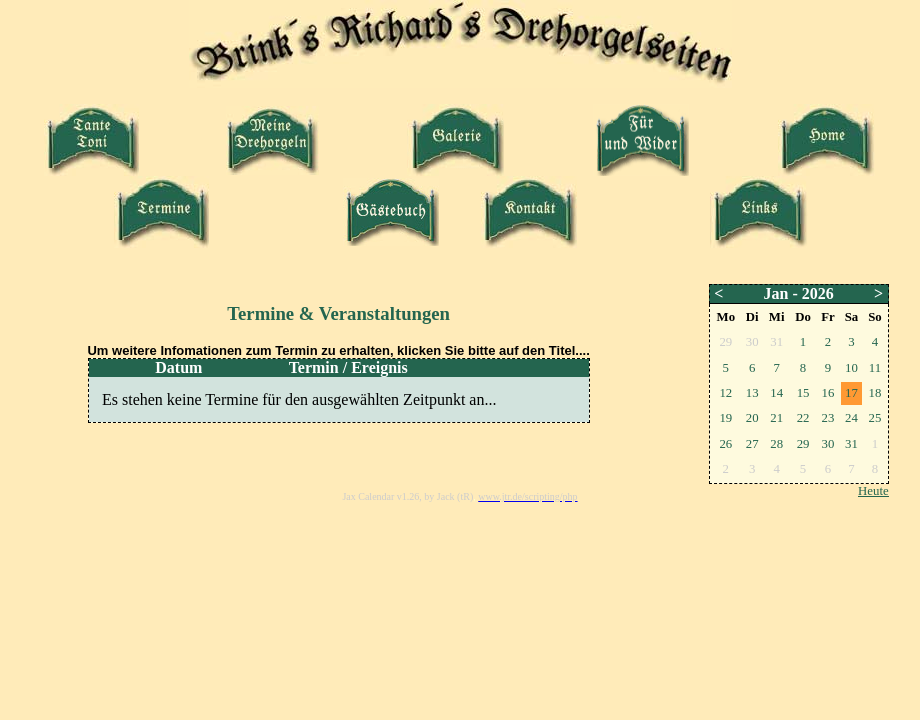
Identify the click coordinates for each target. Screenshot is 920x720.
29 (803, 444)
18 (874, 393)
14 (776, 393)
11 (875, 368)
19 (725, 418)
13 (752, 393)
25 (874, 418)
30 (828, 444)
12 (725, 393)
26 (725, 444)
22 (803, 418)
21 (776, 418)
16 (828, 393)
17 (851, 393)
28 (776, 444)
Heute (873, 491)
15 (803, 393)
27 (752, 444)
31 (851, 444)
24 (851, 418)
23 (828, 418)
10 (851, 368)
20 (752, 418)
